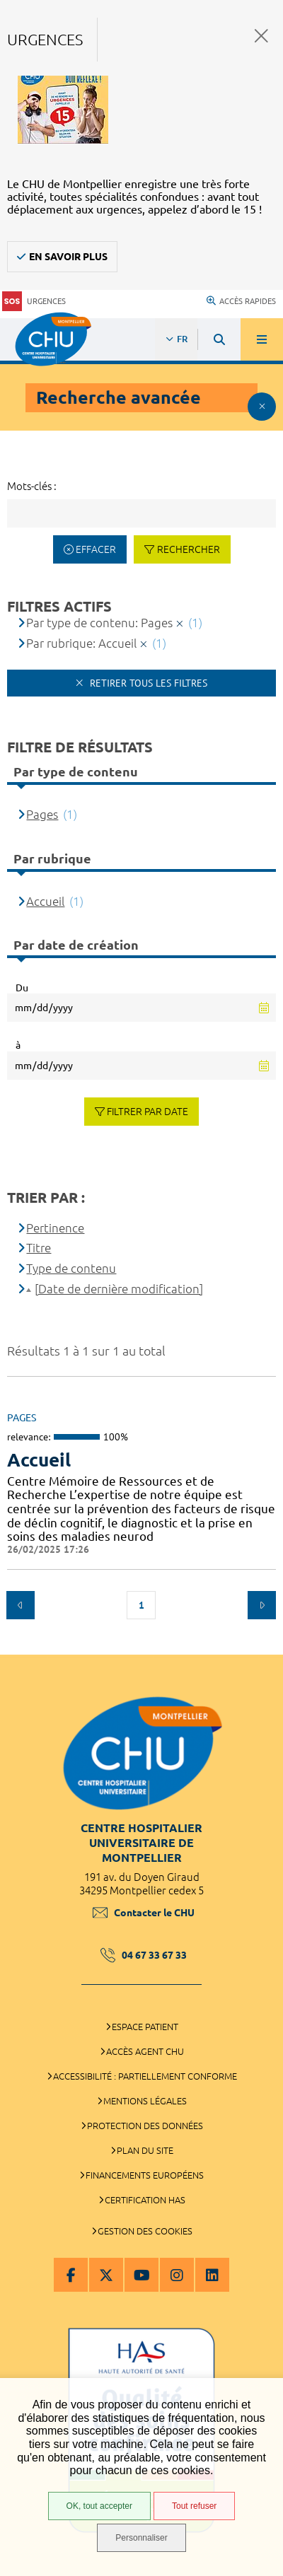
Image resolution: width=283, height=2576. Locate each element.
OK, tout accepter (99, 2506)
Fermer (261, 35)
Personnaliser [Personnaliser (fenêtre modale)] (141, 2538)
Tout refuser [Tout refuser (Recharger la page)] (194, 2506)
